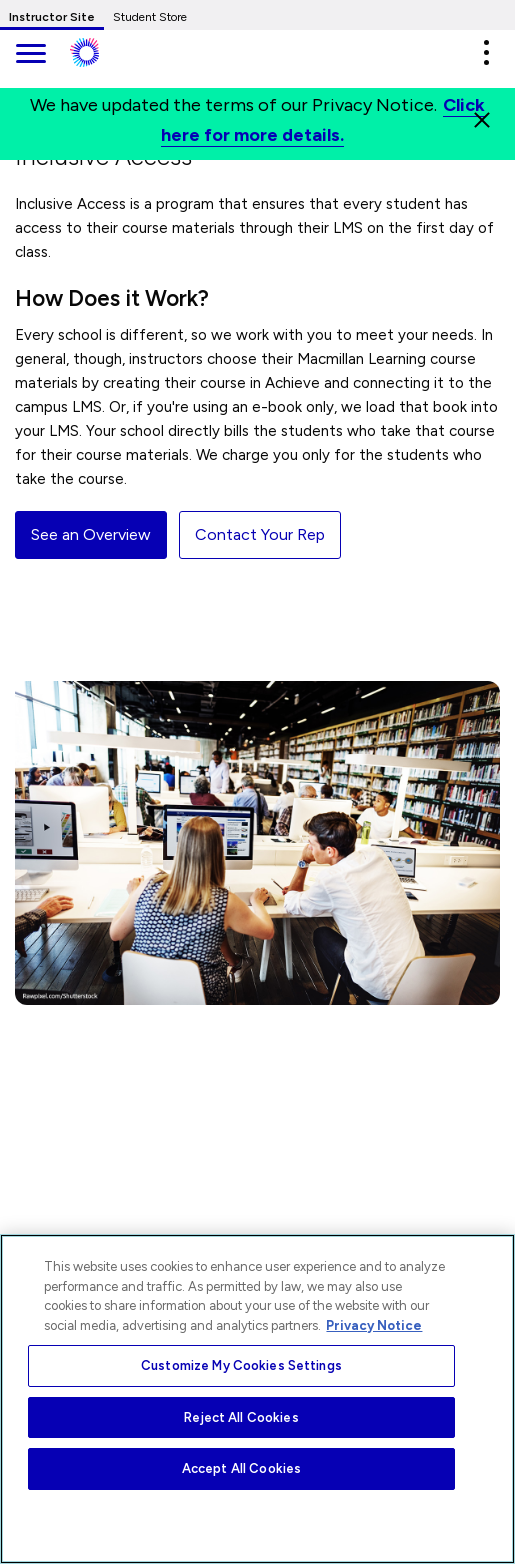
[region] (257, 1399)
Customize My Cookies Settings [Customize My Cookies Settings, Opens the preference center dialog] (241, 1365)
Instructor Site (52, 17)
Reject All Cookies (241, 1417)
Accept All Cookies (241, 1468)
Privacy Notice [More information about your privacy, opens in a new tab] (374, 1325)
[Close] (482, 120)
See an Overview (91, 534)
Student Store (150, 17)
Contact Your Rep (260, 534)
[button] (486, 52)
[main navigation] (30, 55)
